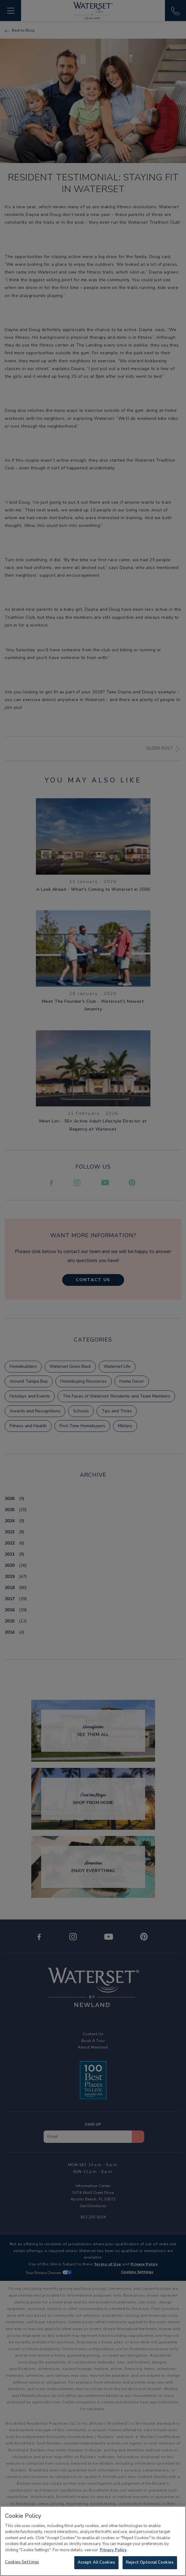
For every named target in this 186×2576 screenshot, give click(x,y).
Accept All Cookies (96, 2563)
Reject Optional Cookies (150, 2563)
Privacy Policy (113, 2550)
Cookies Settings (22, 2563)
